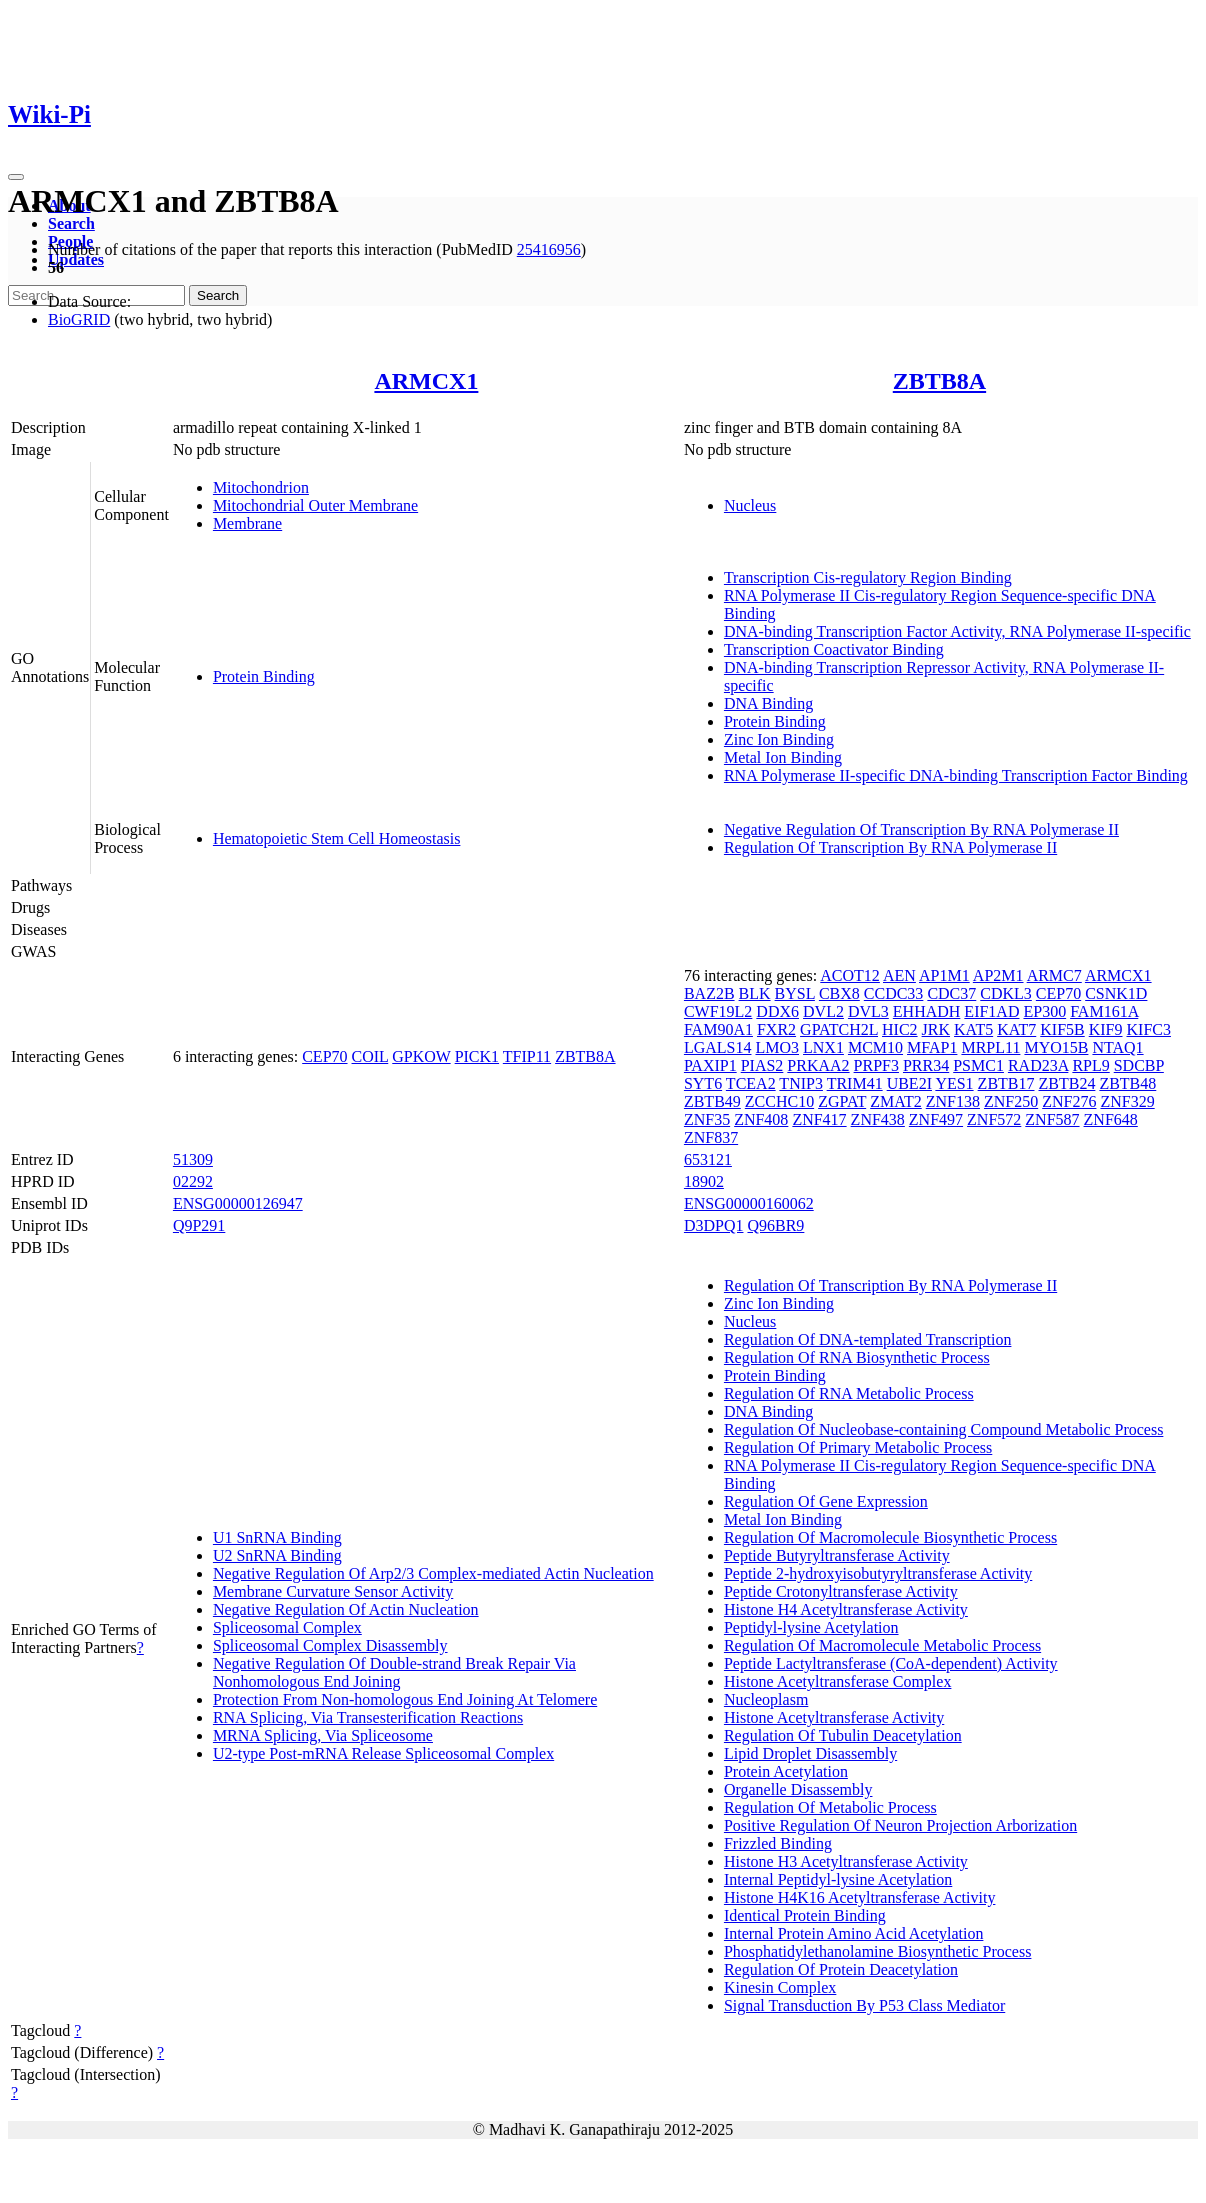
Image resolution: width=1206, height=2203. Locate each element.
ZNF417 (819, 1119)
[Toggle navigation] (16, 177)
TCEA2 (751, 1083)
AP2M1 (998, 975)
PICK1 (477, 1056)
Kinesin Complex (780, 1987)
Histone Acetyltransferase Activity (834, 1717)
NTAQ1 (1117, 1047)
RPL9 (1090, 1065)
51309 (193, 1159)
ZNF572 (994, 1119)
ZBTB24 (1067, 1083)
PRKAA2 (818, 1065)
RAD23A (1038, 1065)
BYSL (795, 993)
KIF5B (1062, 1029)
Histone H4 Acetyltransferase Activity (846, 1609)
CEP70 (324, 1056)
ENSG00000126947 (238, 1203)
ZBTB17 (1006, 1083)
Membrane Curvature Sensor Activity (333, 1591)
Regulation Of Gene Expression (826, 1501)
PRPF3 (876, 1065)
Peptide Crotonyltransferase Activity (841, 1591)
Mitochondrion (261, 487)
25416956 (549, 249)
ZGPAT (842, 1101)
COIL (370, 1056)
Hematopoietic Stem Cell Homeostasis (337, 838)
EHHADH (927, 1011)
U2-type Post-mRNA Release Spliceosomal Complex (383, 1753)
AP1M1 (944, 975)
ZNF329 (1127, 1101)
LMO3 (777, 1047)
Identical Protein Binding (805, 1915)
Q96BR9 (775, 1225)
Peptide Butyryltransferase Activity (837, 1555)
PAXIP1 (710, 1065)
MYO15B (1056, 1047)
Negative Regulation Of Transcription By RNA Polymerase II (921, 829)
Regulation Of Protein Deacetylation (841, 1969)
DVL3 (868, 1011)
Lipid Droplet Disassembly (810, 1753)
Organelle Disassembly (798, 1789)
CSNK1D (1116, 993)
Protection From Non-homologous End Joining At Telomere (405, 1699)
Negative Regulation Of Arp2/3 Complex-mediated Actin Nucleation (433, 1573)
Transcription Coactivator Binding (834, 649)
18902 (704, 1181)
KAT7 (1016, 1029)
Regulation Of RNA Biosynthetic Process (857, 1357)
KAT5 (973, 1029)
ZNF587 (1052, 1119)
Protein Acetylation (786, 1771)
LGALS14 (718, 1047)
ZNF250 (1011, 1101)
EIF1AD (991, 1011)
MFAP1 (932, 1047)
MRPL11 (990, 1047)
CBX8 (839, 993)
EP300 (1044, 1011)
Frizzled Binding (778, 1843)
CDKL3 (1006, 993)
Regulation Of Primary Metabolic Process (858, 1447)
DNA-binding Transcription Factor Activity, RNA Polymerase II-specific (957, 631)
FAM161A (1104, 1011)
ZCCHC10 (779, 1101)
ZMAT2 (896, 1101)
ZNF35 (707, 1119)
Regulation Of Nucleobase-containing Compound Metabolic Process (943, 1429)
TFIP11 (527, 1056)
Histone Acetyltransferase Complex (838, 1681)
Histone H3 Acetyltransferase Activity (846, 1861)
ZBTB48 (1127, 1083)
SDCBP (1139, 1065)
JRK (936, 1029)
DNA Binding (768, 703)
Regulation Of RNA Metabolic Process (849, 1393)
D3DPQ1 (714, 1225)
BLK (755, 993)
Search (71, 223)
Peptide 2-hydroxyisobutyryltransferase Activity (878, 1573)
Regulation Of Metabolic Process (830, 1807)
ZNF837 (711, 1137)
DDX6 (777, 1011)
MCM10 (875, 1047)
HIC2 (900, 1029)
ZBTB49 (712, 1101)
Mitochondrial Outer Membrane (315, 505)
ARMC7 (1054, 975)
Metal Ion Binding (783, 757)
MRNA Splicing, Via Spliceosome (323, 1735)
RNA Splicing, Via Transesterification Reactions (368, 1717)
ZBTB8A (939, 381)
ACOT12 (850, 975)
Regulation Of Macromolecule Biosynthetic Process (890, 1537)
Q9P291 (199, 1225)
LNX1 (823, 1047)
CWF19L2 (718, 1011)
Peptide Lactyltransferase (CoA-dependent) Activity (891, 1663)
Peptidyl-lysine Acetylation (811, 1627)
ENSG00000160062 (749, 1203)
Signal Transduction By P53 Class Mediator (864, 2005)
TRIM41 (855, 1083)
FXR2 (776, 1029)
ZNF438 (878, 1119)
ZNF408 (761, 1119)
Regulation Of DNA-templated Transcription (868, 1339)
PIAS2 (762, 1065)
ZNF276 (1069, 1101)
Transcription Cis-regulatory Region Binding (868, 577)
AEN (899, 975)
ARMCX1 (426, 381)
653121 (708, 1159)
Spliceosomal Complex (287, 1627)
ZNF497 (936, 1119)
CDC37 (951, 993)
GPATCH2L (839, 1029)
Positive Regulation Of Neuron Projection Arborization (900, 1825)
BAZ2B (709, 993)
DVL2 (823, 1011)
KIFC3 (1149, 1029)
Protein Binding (264, 676)
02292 (193, 1181)
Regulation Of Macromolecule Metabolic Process (882, 1645)
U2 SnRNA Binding (277, 1555)
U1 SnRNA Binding (277, 1537)
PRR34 (926, 1065)
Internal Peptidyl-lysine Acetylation (838, 1879)
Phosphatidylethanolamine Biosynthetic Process (878, 1951)
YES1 (954, 1083)
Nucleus (750, 505)
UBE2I (909, 1083)
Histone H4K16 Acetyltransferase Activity (860, 1897)
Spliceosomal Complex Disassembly (330, 1645)
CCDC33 (894, 993)
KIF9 (1106, 1029)
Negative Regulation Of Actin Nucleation (346, 1609)
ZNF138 (953, 1101)
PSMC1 (978, 1065)
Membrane (247, 523)
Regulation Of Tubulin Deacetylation (843, 1735)
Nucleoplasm (766, 1699)
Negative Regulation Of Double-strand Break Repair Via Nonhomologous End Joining (394, 1672)
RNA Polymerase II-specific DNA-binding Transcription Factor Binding (956, 775)
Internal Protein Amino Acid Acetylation (854, 1933)
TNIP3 (801, 1083)
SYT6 (703, 1083)
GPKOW (421, 1056)
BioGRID (79, 319)
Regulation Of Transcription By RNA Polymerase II (890, 847)
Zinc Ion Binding (779, 739)
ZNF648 (1111, 1119)
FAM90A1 (718, 1029)
